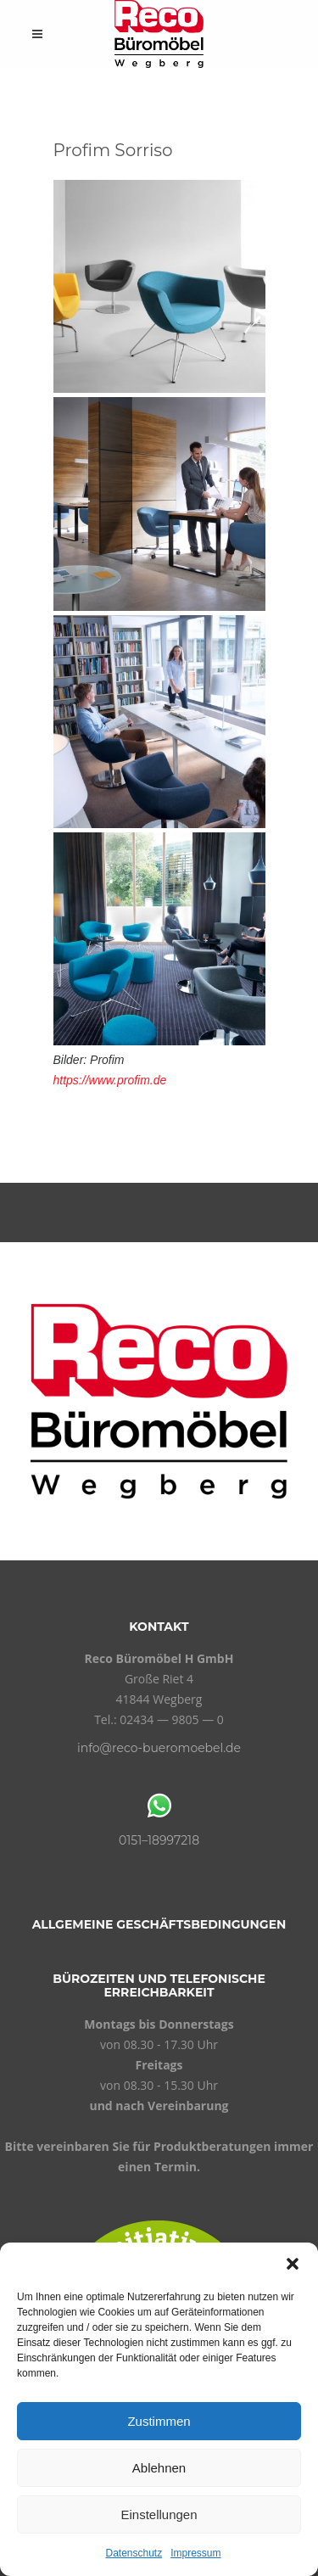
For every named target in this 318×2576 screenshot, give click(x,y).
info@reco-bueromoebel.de (159, 1748)
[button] (292, 2263)
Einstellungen (158, 2514)
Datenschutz (133, 2553)
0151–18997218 (159, 1840)
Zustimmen (158, 2421)
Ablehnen (159, 2468)
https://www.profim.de (110, 1080)
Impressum (195, 2553)
